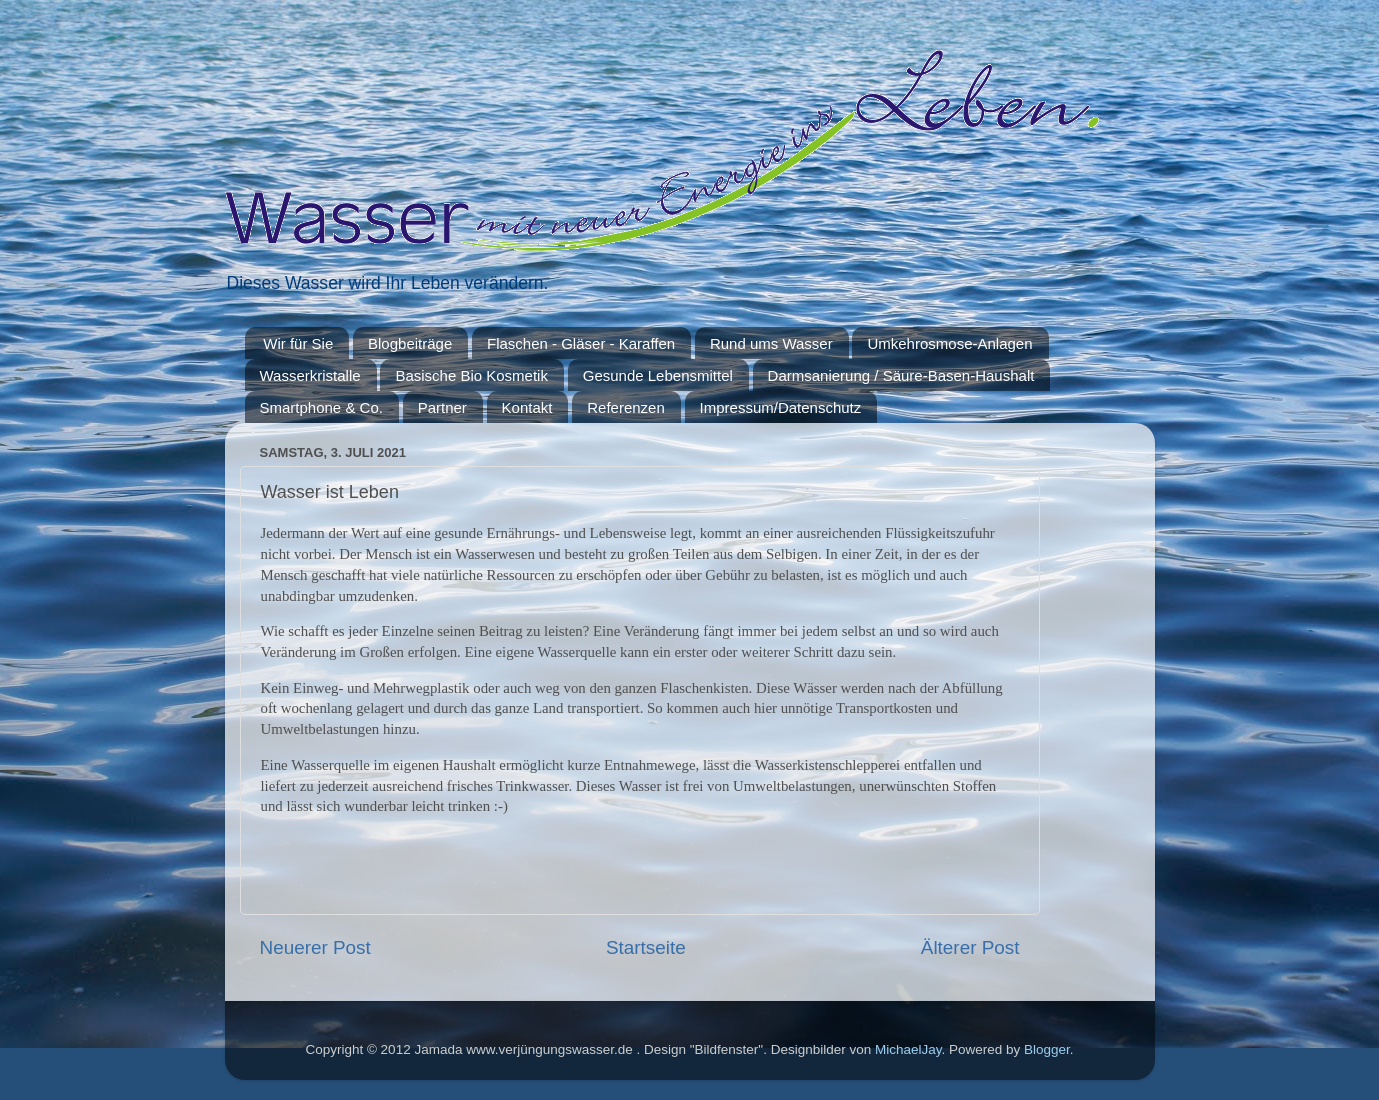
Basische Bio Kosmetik (471, 375)
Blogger (1047, 1049)
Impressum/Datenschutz (781, 407)
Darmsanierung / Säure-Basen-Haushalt (901, 375)
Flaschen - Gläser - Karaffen (581, 343)
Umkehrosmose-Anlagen (949, 343)
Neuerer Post (315, 947)
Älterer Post (970, 947)
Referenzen (626, 407)
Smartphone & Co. (321, 407)
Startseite (646, 947)
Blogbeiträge (410, 343)
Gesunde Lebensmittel (658, 375)
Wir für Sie (298, 343)
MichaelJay (908, 1049)
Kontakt (527, 407)
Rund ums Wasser (771, 343)
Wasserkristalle (310, 375)
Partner (442, 407)
